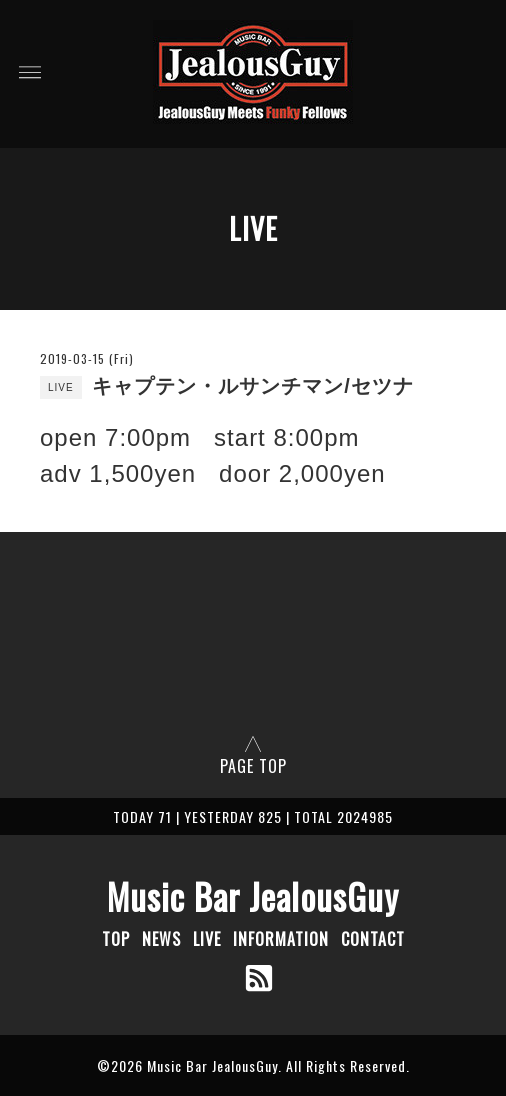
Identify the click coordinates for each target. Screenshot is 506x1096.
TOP (116, 939)
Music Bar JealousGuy (253, 896)
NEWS (161, 939)
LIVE (207, 939)
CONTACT (373, 939)
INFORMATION (281, 939)
